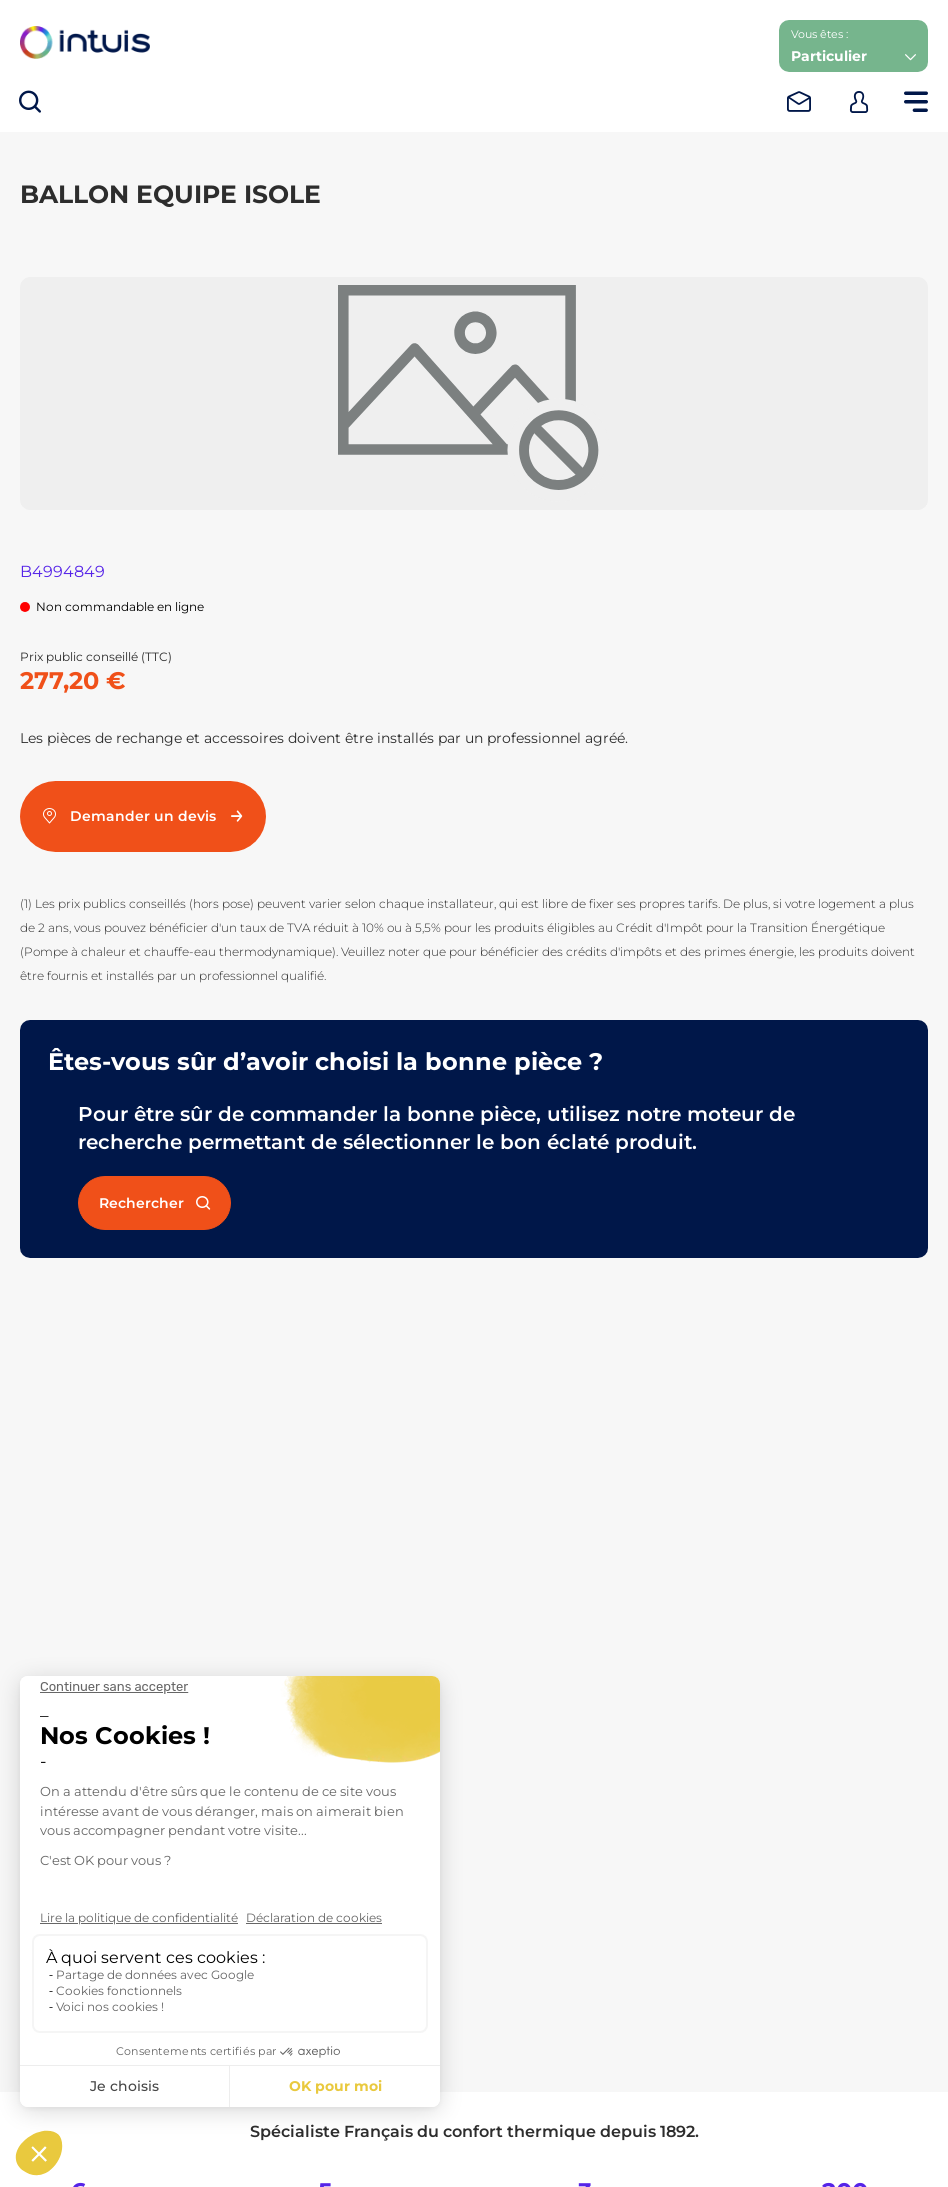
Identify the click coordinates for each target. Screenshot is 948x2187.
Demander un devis (143, 816)
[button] (853, 46)
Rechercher (154, 1203)
